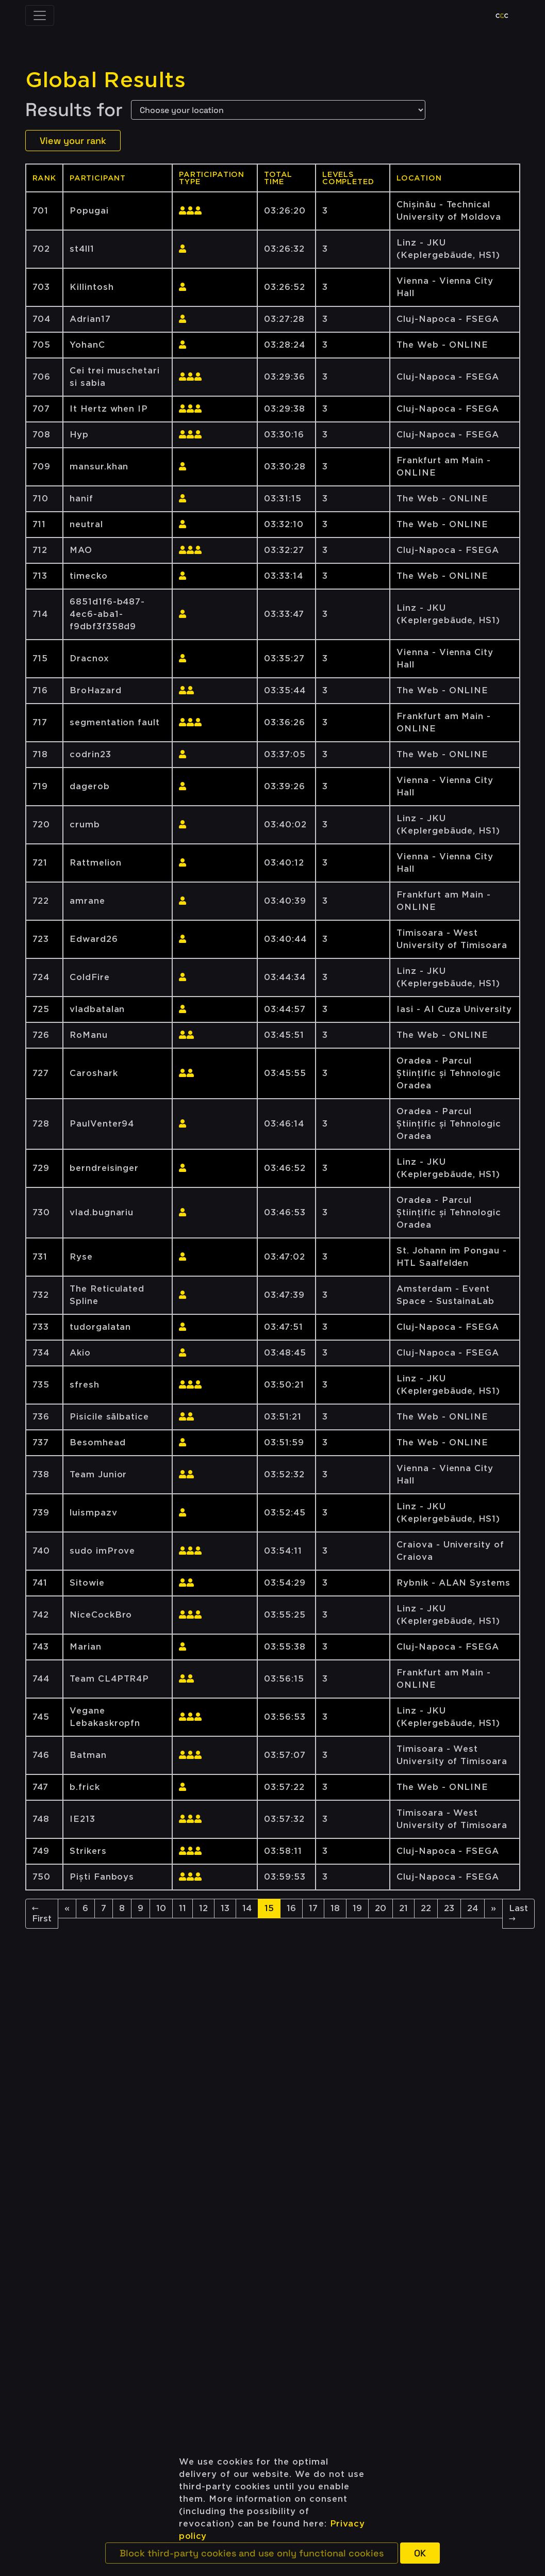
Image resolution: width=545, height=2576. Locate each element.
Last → (518, 1913)
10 (161, 1908)
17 (313, 1908)
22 (426, 1908)
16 (291, 1908)
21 (403, 1908)
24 (472, 1908)
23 (449, 1908)
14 (247, 1908)
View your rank (73, 140)
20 (380, 1908)
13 (225, 1908)
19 (357, 1908)
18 (335, 1908)
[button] (251, 2553)
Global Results (105, 80)
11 (182, 1908)
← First (42, 1913)
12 (203, 1908)
